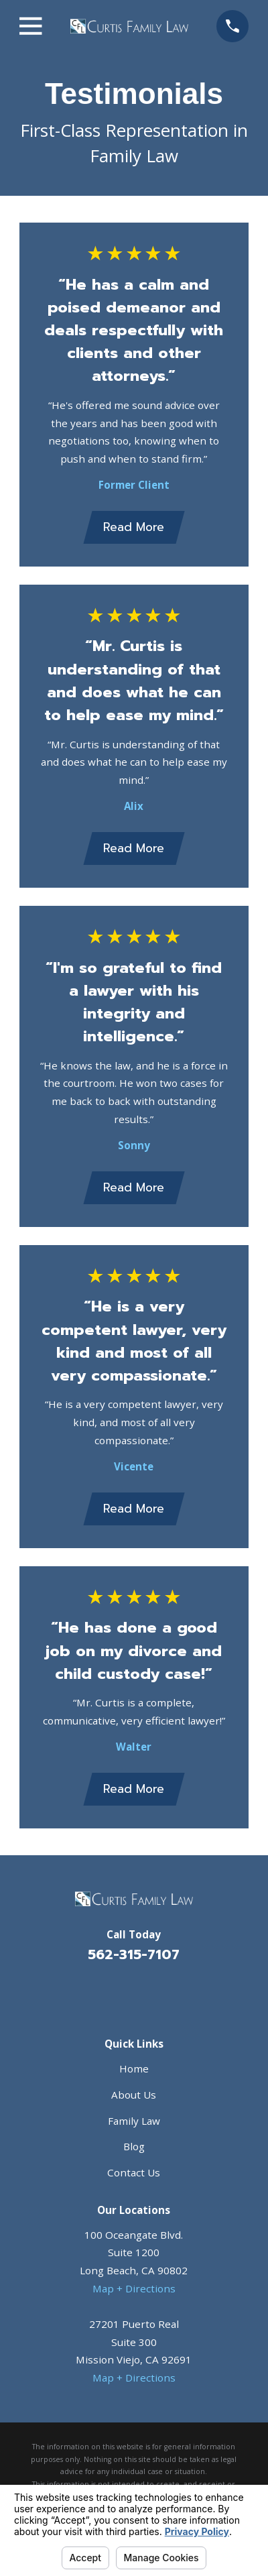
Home (134, 2068)
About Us (133, 2094)
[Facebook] (118, 1992)
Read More (133, 527)
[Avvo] (150, 1992)
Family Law (134, 2120)
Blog (134, 2146)
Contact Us (133, 2172)
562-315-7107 (134, 1954)
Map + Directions (134, 2288)
